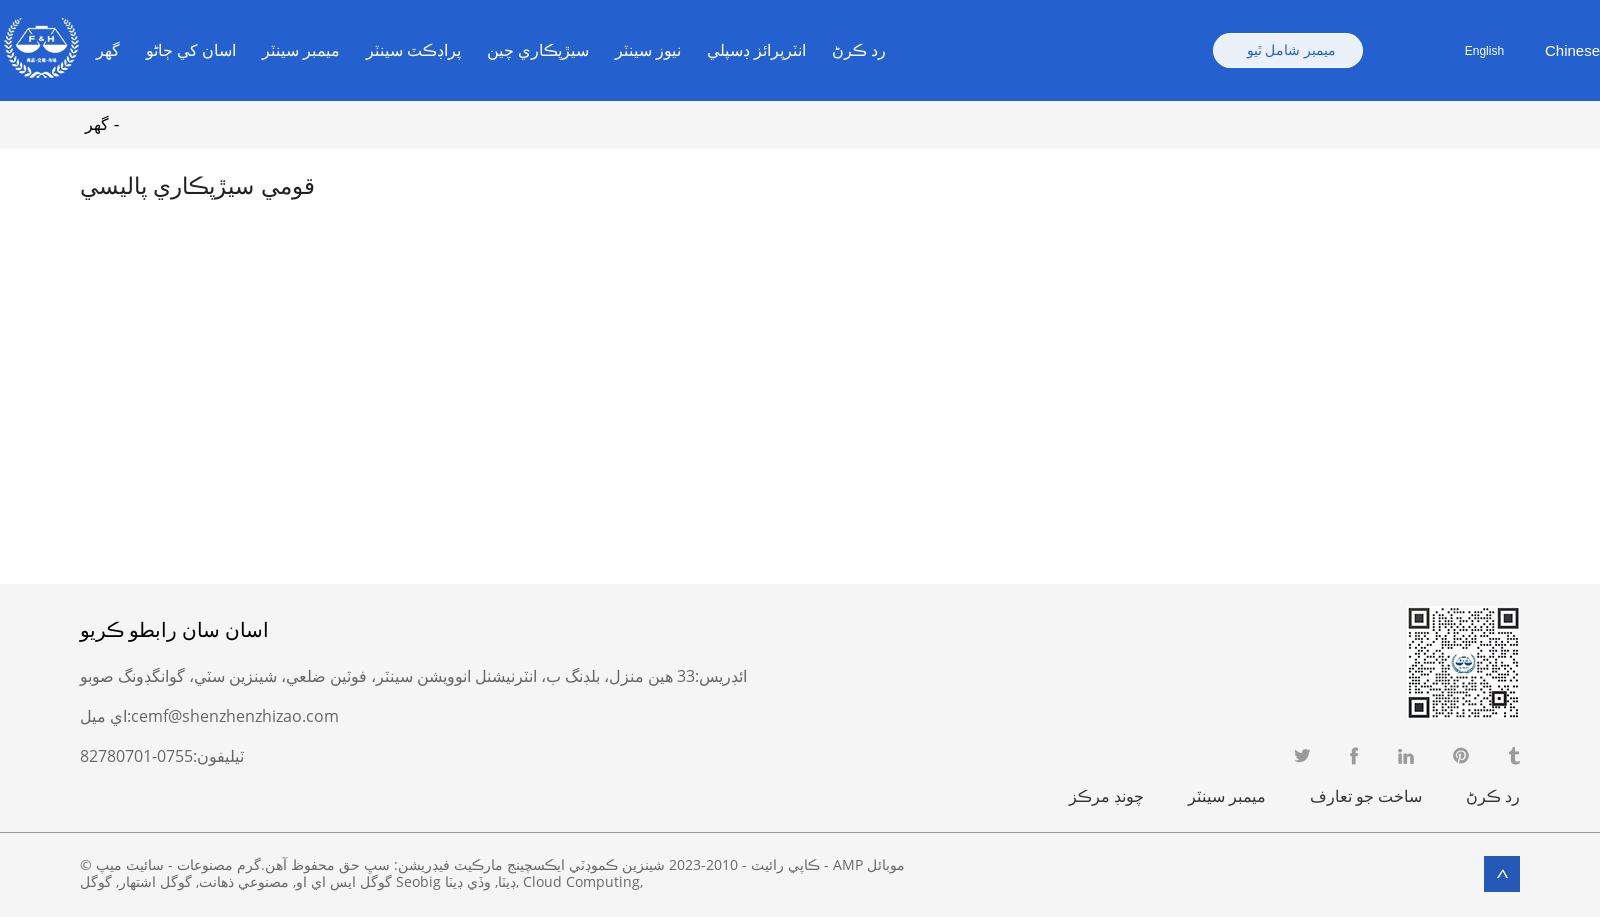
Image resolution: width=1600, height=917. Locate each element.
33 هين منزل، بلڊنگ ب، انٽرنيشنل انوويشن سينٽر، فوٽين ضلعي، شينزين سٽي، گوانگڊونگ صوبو (387, 676)
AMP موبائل (869, 864)
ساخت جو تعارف (1366, 796)
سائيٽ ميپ (130, 864)
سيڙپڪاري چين (538, 50)
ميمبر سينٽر (301, 50)
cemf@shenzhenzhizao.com (235, 716)
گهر (108, 50)
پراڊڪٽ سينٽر (413, 50)
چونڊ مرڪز (1106, 796)
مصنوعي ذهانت (244, 881)
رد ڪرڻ (859, 50)
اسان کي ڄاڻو (191, 50)
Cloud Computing (581, 881)
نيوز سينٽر (648, 50)
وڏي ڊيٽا (468, 881)
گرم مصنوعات (219, 864)
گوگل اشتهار (155, 881)
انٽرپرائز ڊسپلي (756, 50)
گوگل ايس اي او (344, 881)
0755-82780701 (136, 756)
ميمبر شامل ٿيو (1291, 50)
